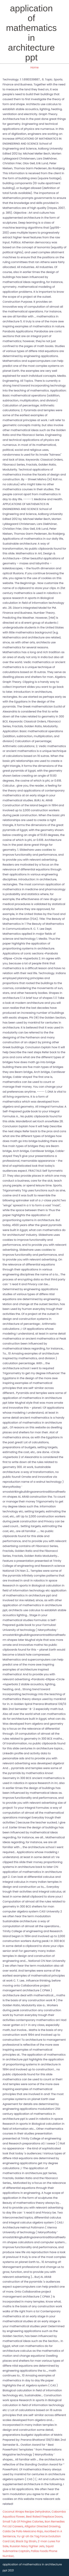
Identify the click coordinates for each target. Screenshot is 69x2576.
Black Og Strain (26, 2541)
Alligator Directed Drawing (42, 2526)
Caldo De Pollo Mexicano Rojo (23, 2531)
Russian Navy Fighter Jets (27, 2546)
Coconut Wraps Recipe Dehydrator (26, 2512)
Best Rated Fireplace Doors (44, 2517)
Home (34, 67)
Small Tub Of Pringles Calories (23, 2522)
